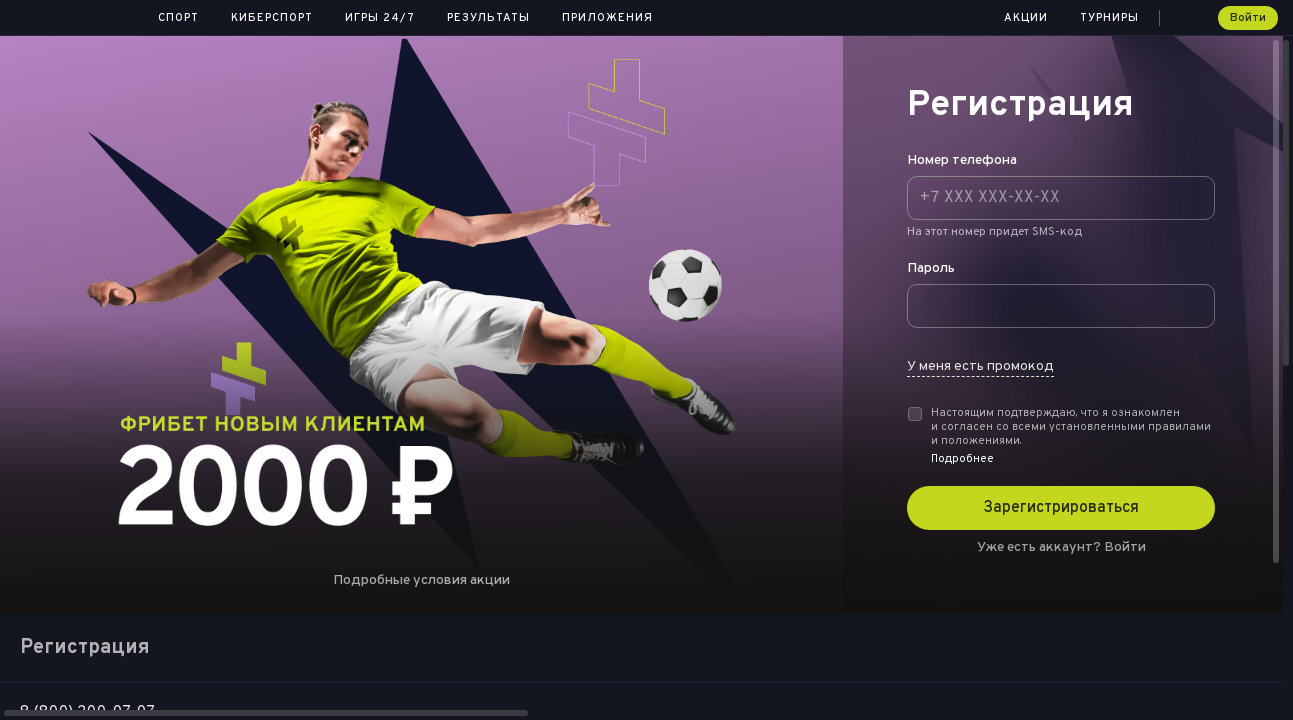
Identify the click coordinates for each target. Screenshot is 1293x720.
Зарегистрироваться (1061, 508)
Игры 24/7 (380, 18)
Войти (1248, 18)
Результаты (488, 18)
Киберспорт (272, 18)
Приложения (607, 18)
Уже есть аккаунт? (1061, 548)
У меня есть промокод (980, 366)
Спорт (178, 18)
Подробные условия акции (421, 580)
